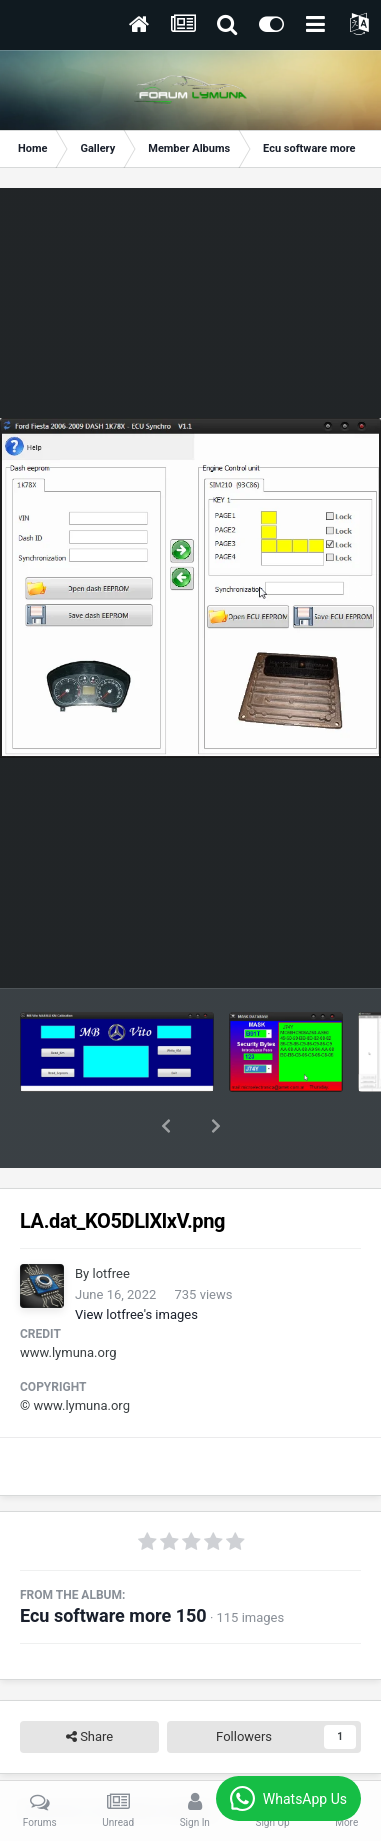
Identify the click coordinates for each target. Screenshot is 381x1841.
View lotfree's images (136, 1262)
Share (89, 1685)
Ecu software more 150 (113, 1563)
